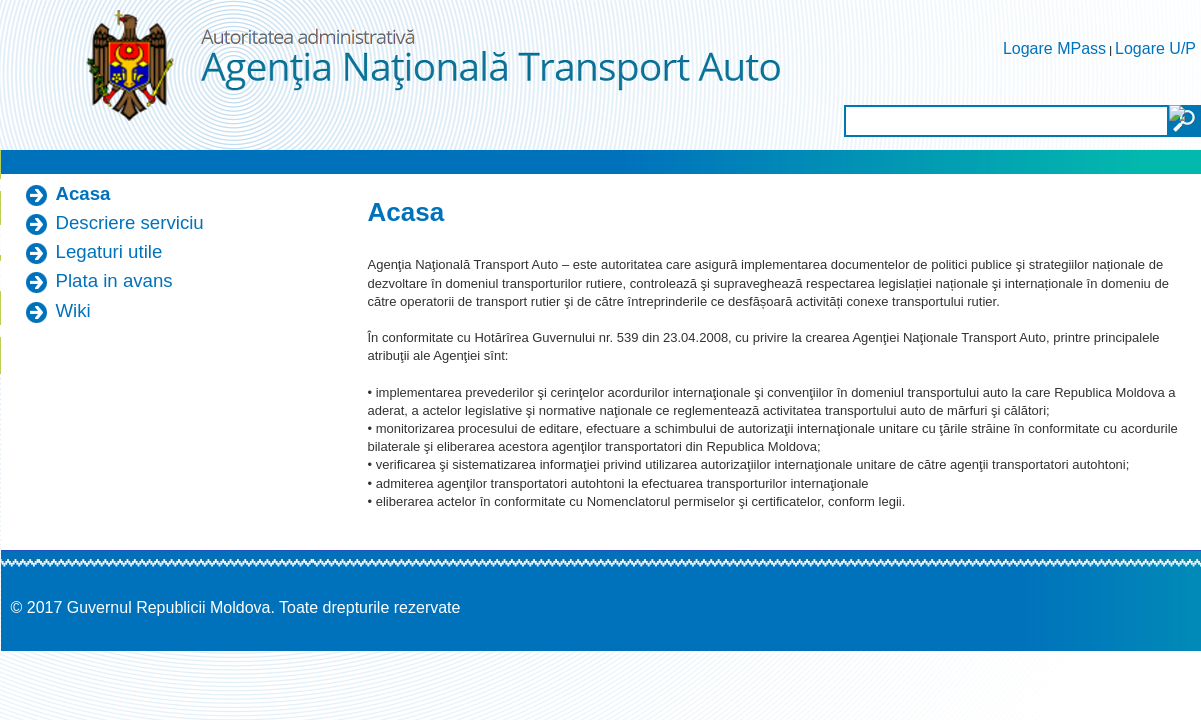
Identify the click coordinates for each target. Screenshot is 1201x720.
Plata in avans (114, 280)
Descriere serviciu (130, 222)
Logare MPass (1054, 48)
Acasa (83, 193)
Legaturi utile (109, 251)
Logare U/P (1155, 48)
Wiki (73, 310)
